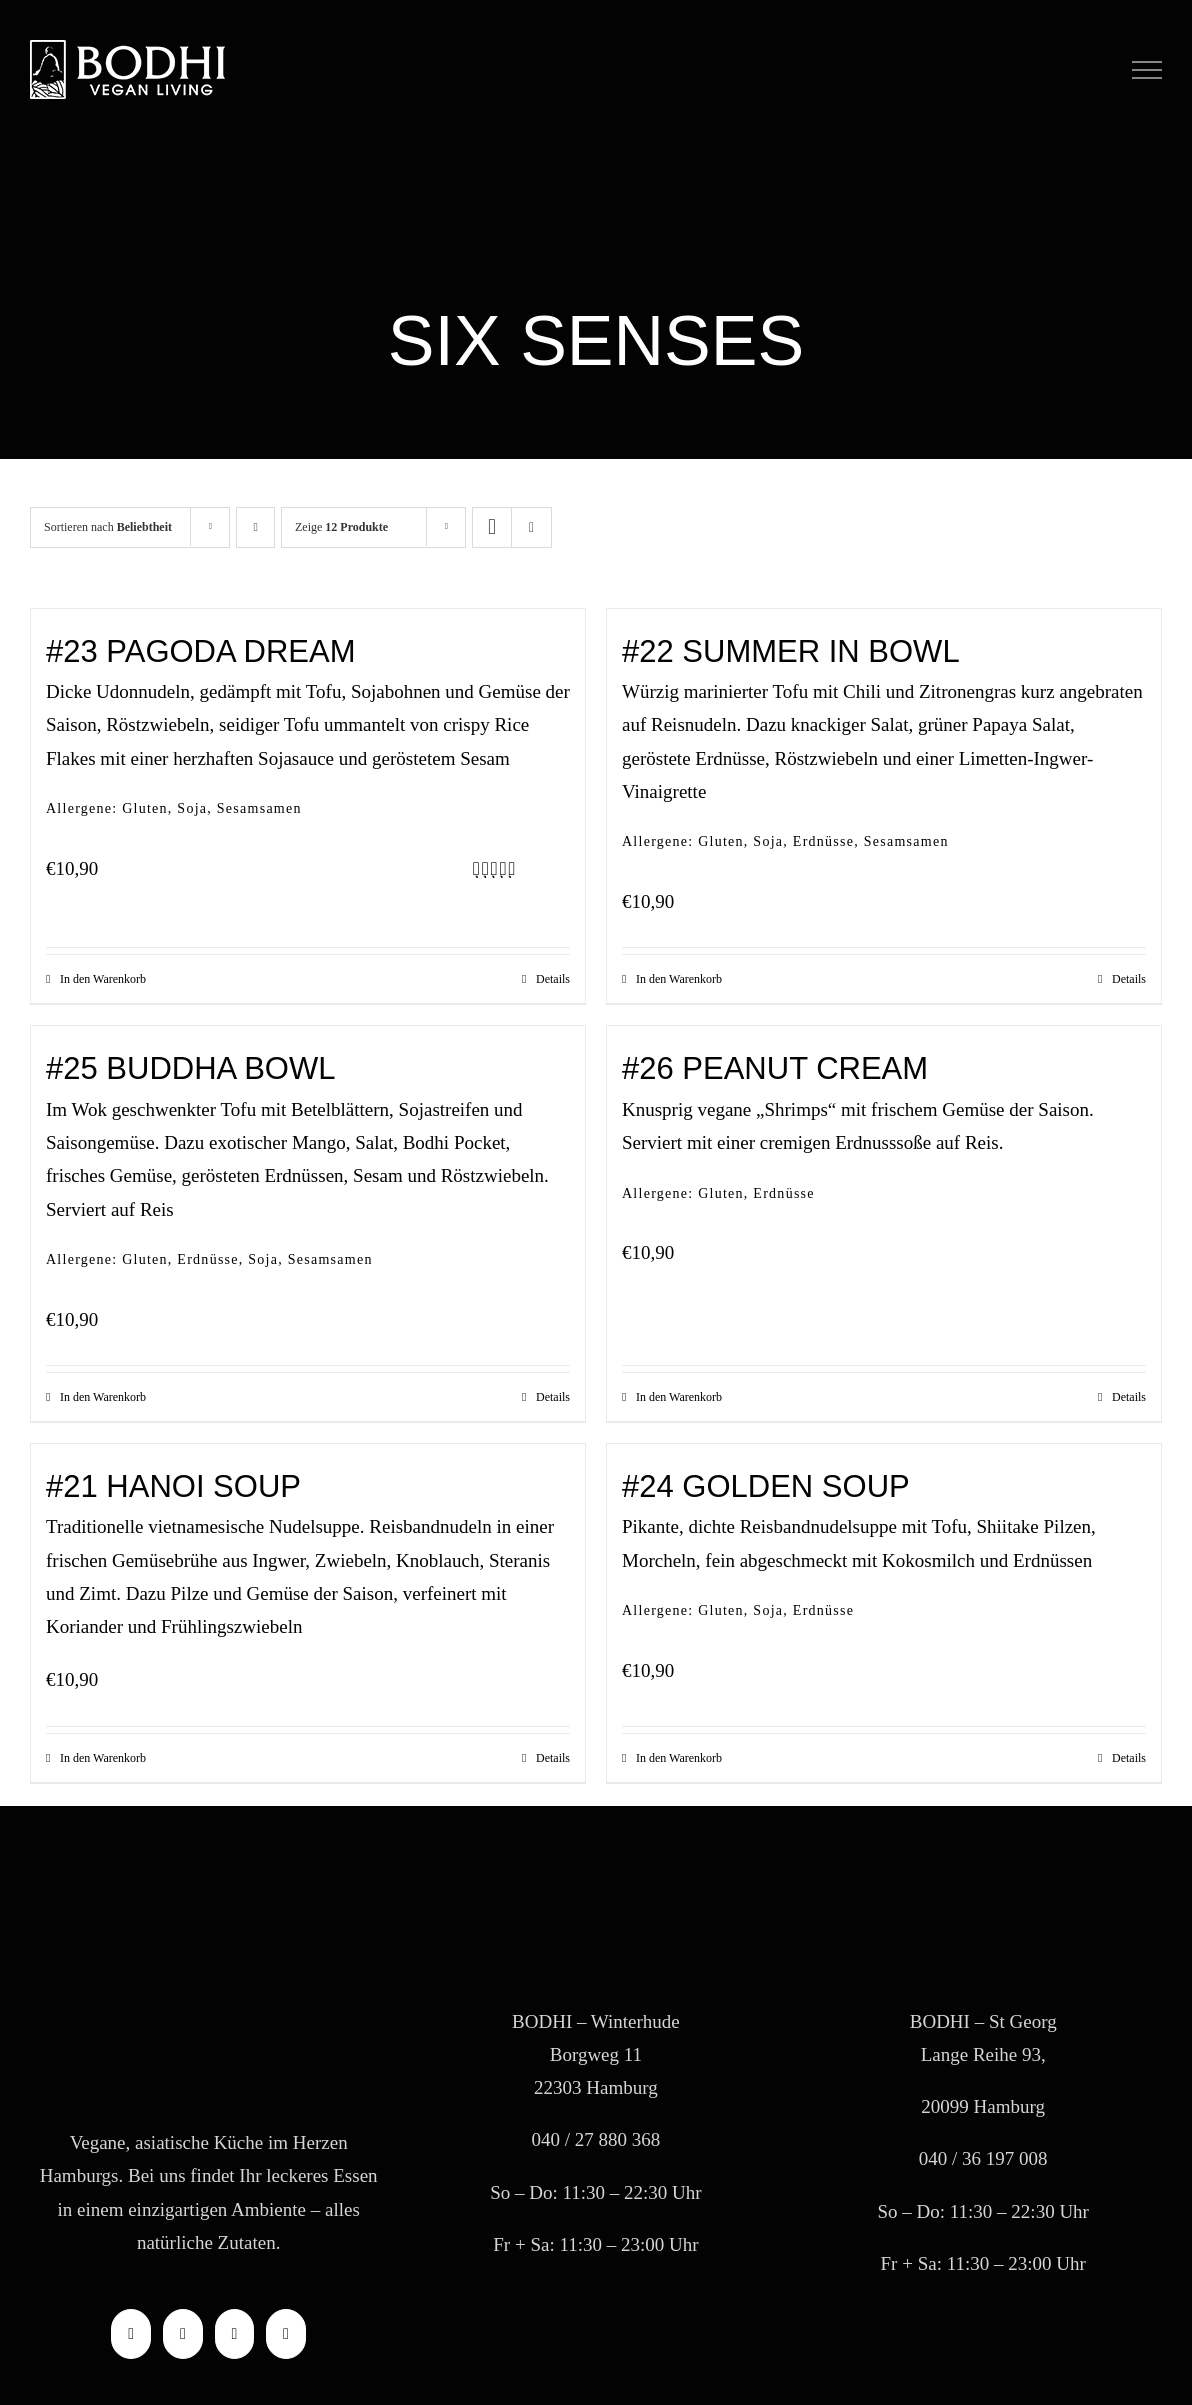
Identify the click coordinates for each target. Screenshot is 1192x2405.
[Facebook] (131, 2334)
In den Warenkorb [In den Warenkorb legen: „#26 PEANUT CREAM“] (679, 1397)
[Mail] (235, 2334)
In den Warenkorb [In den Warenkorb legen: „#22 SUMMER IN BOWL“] (679, 979)
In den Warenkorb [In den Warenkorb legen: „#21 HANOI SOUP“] (103, 1758)
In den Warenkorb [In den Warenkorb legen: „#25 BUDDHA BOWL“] (103, 1397)
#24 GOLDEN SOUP (766, 1486)
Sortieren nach (108, 527)
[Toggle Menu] (1147, 70)
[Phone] (286, 2334)
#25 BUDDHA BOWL (190, 1068)
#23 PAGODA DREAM (201, 651)
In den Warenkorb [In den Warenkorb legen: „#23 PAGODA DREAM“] (103, 979)
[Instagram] (183, 2334)
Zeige (341, 527)
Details (553, 979)
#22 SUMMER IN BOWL (791, 651)
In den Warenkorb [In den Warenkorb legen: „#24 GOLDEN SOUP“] (679, 1758)
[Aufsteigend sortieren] (255, 527)
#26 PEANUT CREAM (775, 1068)
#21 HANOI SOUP (173, 1486)
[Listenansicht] (531, 527)
